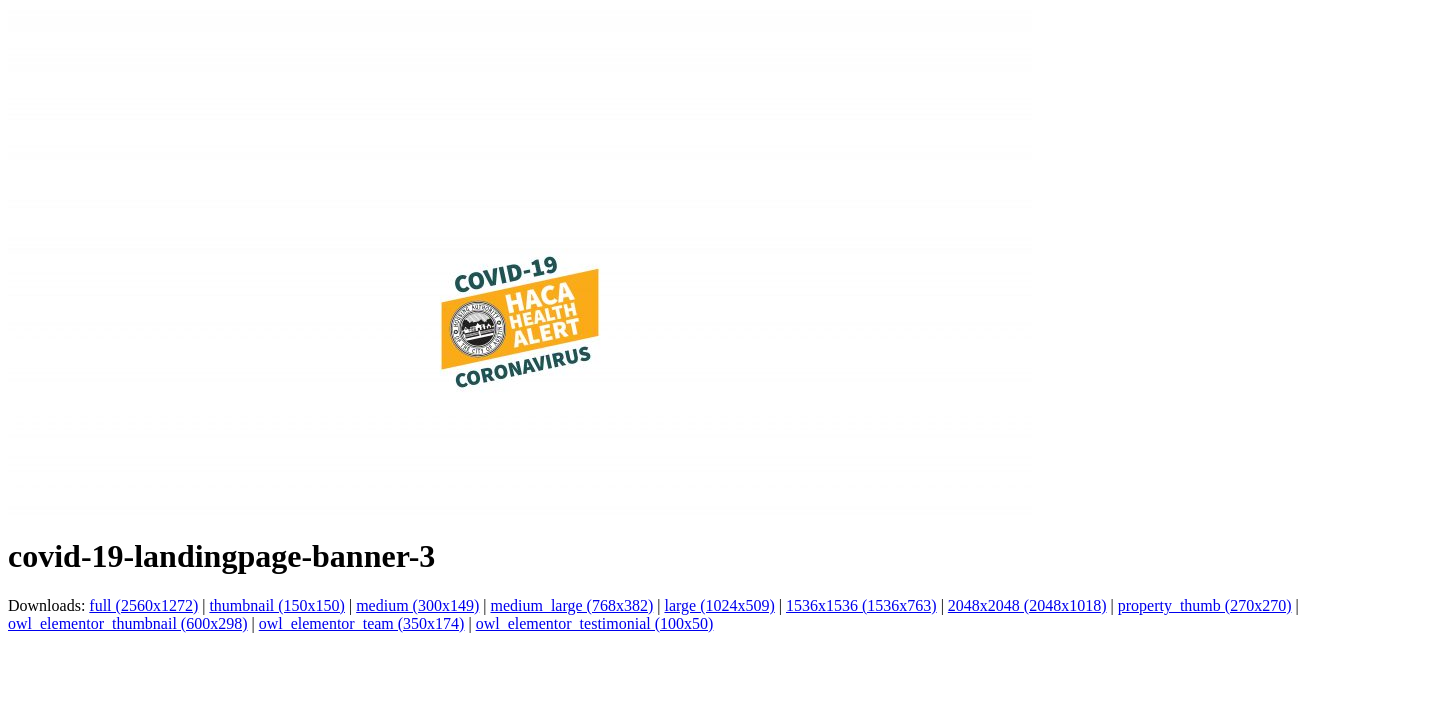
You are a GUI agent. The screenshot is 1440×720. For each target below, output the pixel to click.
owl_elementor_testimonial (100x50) (595, 623)
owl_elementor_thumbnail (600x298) (128, 623)
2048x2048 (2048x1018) (1027, 605)
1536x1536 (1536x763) (861, 605)
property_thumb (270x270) (1205, 605)
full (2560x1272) (143, 605)
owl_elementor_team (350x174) (362, 623)
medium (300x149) (417, 605)
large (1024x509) (719, 605)
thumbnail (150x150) (277, 605)
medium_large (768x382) (571, 605)
